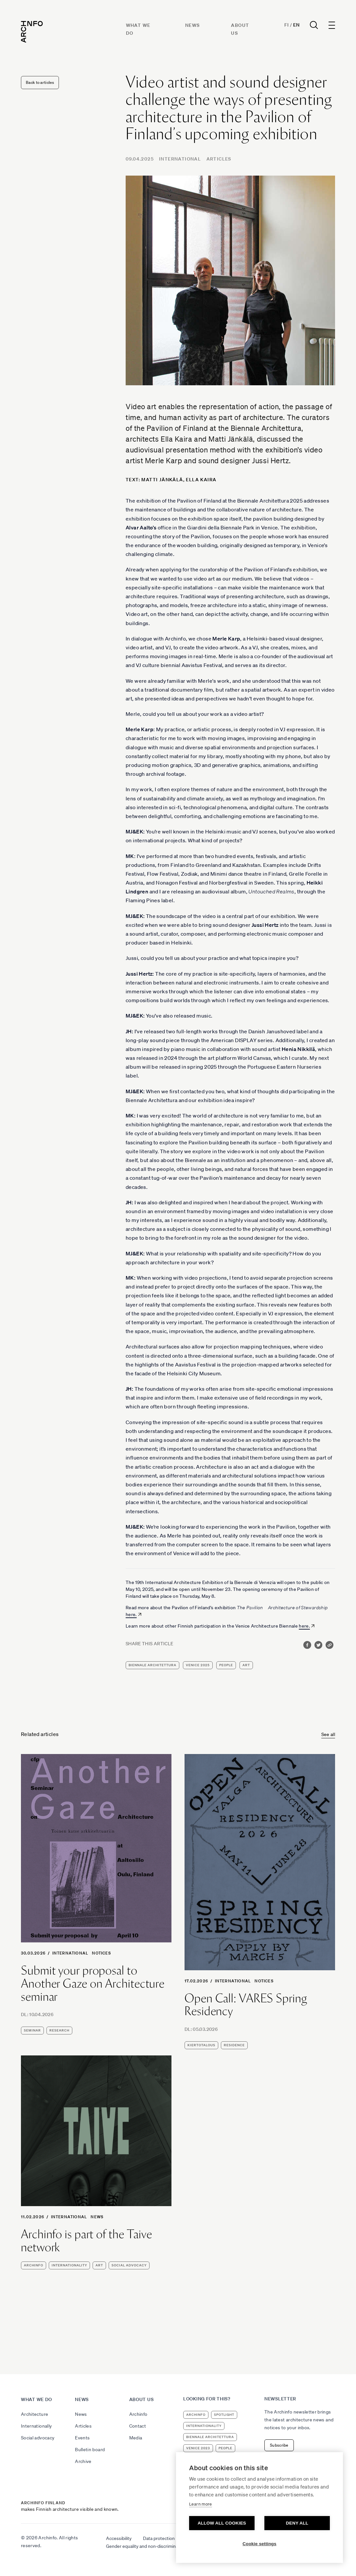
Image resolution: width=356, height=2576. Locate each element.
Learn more (200, 2504)
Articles (218, 159)
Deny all (297, 2523)
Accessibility (119, 2538)
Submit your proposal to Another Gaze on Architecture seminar (93, 1983)
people (226, 1665)
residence (234, 2045)
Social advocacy (37, 2438)
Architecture (34, 2414)
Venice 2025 (198, 1665)
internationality (69, 2265)
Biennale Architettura (152, 1665)
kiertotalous (201, 2045)
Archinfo (33, 2265)
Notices (101, 1953)
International (180, 159)
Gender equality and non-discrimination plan (150, 2546)
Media (135, 2438)
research (59, 2030)
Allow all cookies (222, 2523)
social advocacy (129, 2265)
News (192, 25)
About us (141, 2399)
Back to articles (40, 82)
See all (328, 1734)
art (246, 1665)
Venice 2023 (198, 2448)
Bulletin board (90, 2449)
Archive (83, 2461)
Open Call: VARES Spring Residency (246, 2005)
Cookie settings (259, 2543)
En (296, 25)
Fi (286, 25)
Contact (137, 2426)
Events (82, 2438)
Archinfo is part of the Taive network (86, 2241)
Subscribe (279, 2445)
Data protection (159, 2538)
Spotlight (224, 2414)
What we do (36, 2399)
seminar (32, 2030)
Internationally (36, 2426)
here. (131, 1614)
